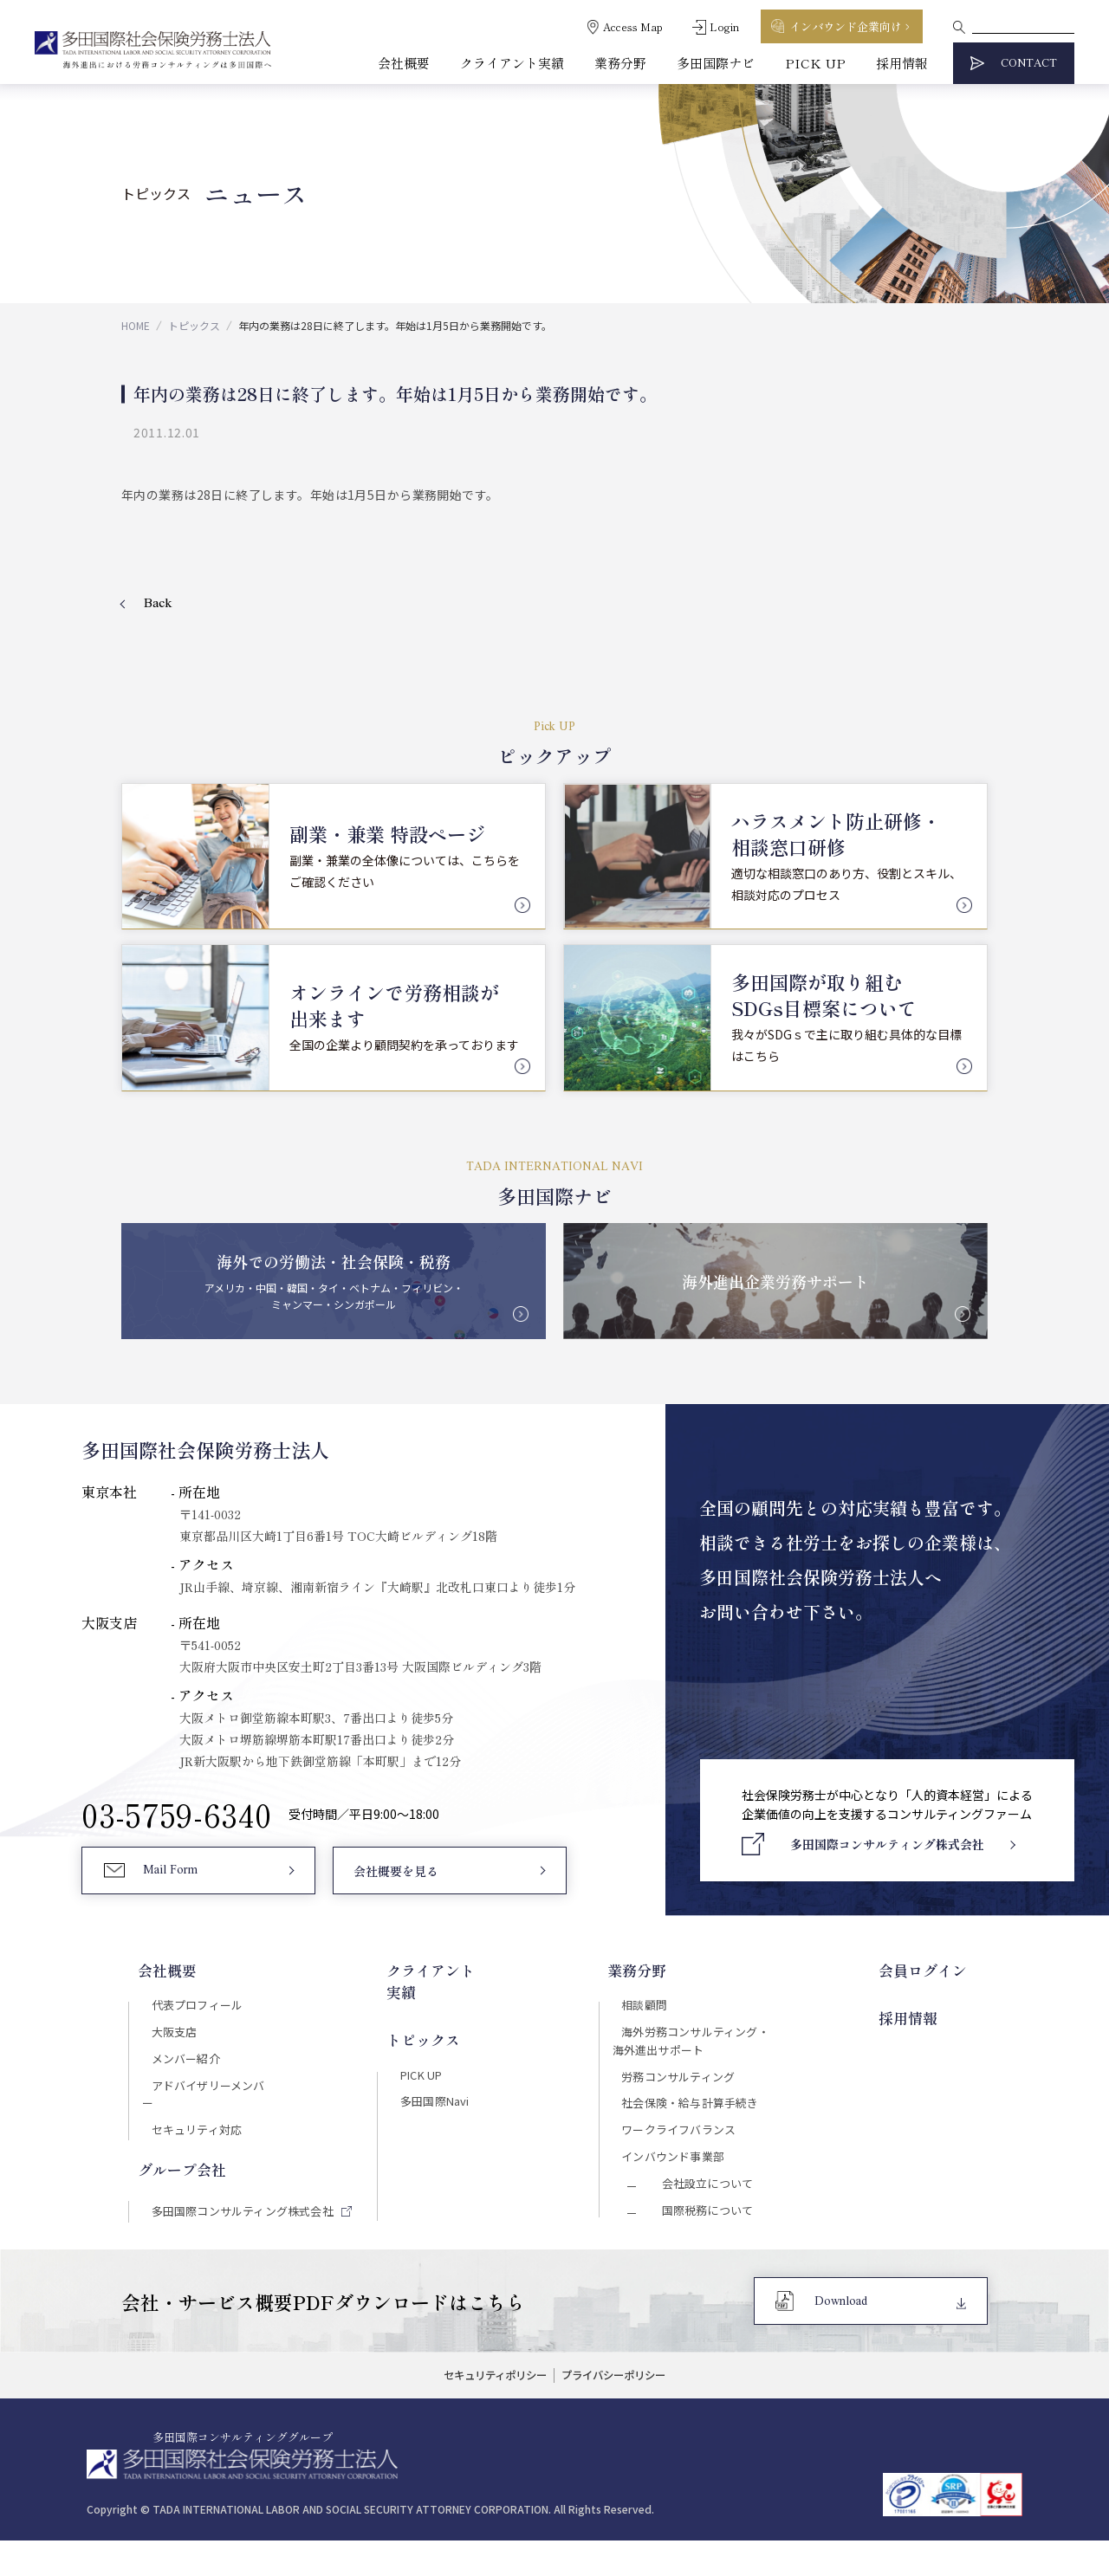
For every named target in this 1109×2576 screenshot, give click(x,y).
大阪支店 (167, 2037)
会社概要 (404, 63)
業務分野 (620, 63)
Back (158, 603)
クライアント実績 (512, 63)
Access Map (633, 26)
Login (724, 26)
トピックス (194, 325)
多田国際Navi (436, 2077)
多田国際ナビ (716, 63)
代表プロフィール (192, 2006)
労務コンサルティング (690, 2089)
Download (842, 2337)
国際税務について (706, 2241)
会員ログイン (941, 1971)
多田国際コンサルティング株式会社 (241, 2211)
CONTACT (1029, 63)
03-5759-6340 (176, 1818)
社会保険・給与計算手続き (703, 2119)
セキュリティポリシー (487, 2412)
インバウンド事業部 (684, 2180)
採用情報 (902, 63)
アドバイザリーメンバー (210, 2098)
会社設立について (706, 2211)
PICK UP (815, 63)
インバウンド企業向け (845, 26)
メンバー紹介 (179, 2067)
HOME (135, 325)
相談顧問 (653, 2006)
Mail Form (173, 1879)
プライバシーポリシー (621, 2412)
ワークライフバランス (690, 2150)
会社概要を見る (395, 1879)
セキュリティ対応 (191, 2128)
